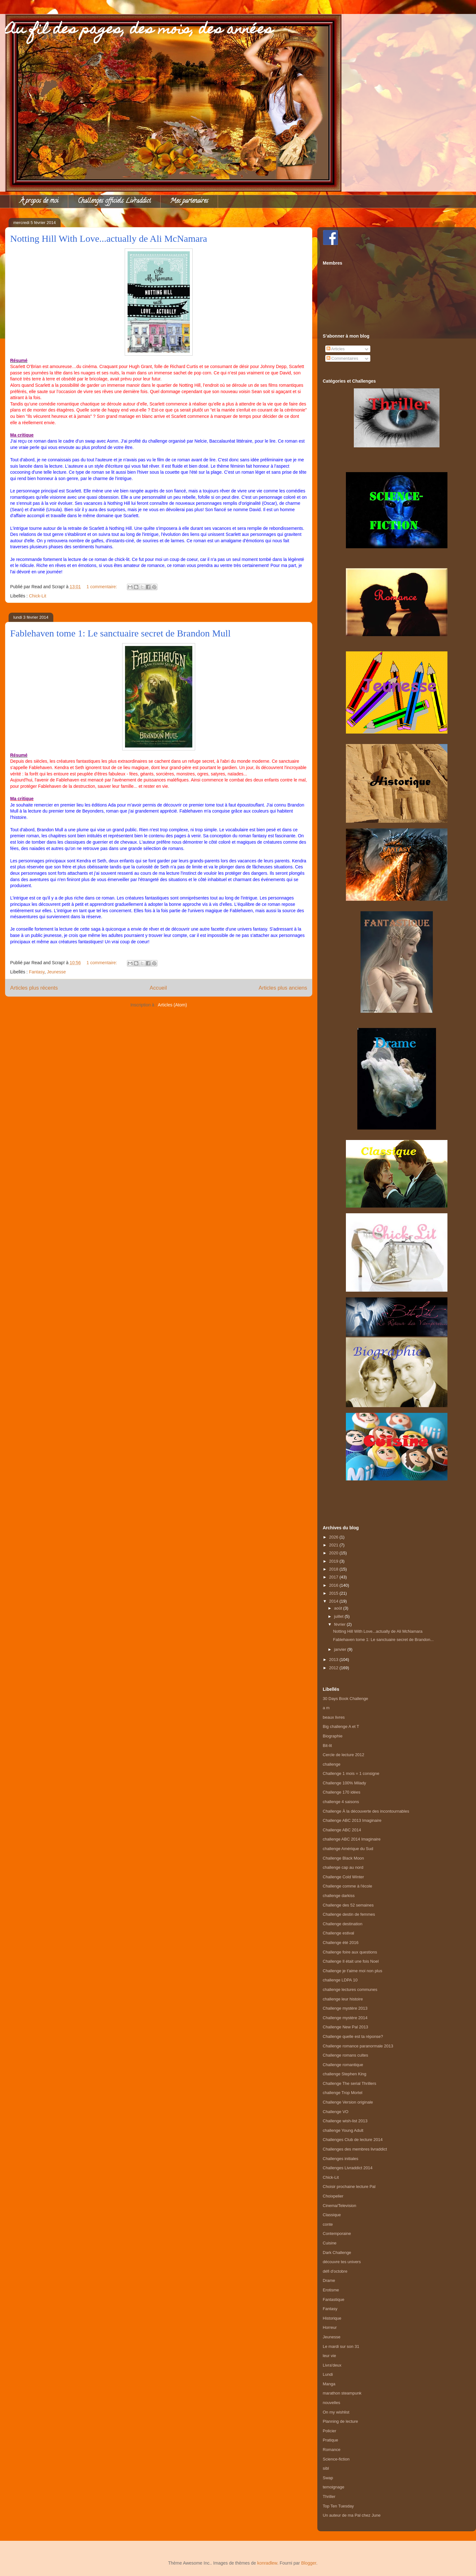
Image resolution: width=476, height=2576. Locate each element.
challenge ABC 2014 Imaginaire (351, 1839)
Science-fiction (336, 2459)
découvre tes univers (342, 2261)
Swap (328, 2477)
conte (328, 2224)
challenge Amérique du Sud (348, 1848)
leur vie (329, 2355)
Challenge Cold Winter (343, 1876)
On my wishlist (336, 2412)
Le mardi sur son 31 (341, 2346)
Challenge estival (338, 1933)
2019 (334, 1561)
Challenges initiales (340, 2158)
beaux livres (334, 1717)
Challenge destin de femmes (349, 1914)
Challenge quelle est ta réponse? (353, 2036)
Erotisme (331, 2290)
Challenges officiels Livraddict (114, 201)
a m (326, 1707)
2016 (334, 1585)
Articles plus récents (34, 988)
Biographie (332, 1736)
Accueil (158, 988)
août (338, 1608)
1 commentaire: (102, 586)
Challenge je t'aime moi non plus (352, 1970)
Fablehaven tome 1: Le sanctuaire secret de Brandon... (383, 1639)
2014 (334, 1601)
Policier (329, 2430)
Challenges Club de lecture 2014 (353, 2139)
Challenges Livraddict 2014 (348, 2167)
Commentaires (342, 358)
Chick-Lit (37, 595)
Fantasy (36, 971)
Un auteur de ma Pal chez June (351, 2515)
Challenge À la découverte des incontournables (366, 1811)
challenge (331, 1764)
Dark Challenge (337, 2252)
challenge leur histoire (343, 1999)
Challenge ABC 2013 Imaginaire (352, 1820)
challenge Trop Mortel (342, 2092)
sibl (326, 2468)
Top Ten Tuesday (338, 2506)
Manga (329, 2384)
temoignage (333, 2487)
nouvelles (331, 2402)
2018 (334, 1569)
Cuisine (329, 2243)
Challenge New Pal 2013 (345, 2027)
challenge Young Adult (343, 2130)
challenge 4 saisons (341, 1801)
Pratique (330, 2440)
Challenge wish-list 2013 (345, 2120)
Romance (331, 2449)
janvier (340, 1649)
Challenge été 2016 (341, 1942)
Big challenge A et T (341, 1726)
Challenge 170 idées (341, 1792)
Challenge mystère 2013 (345, 2008)
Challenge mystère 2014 (345, 2017)
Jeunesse (56, 971)
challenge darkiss (338, 1895)
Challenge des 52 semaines (348, 1905)
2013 (334, 1659)
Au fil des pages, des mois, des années (139, 30)
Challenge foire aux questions (350, 1952)
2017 (334, 1577)
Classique (332, 2214)
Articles (336, 348)
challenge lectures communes (350, 1989)
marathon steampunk (342, 2393)
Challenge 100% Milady (344, 1783)
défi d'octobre (335, 2271)
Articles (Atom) (172, 1004)
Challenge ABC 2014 (342, 1830)
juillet (339, 1616)
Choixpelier (333, 2196)
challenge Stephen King (344, 2074)
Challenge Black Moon (343, 1858)
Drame (329, 2280)
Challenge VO (335, 2111)
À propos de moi (39, 201)
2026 (334, 1537)
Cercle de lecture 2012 (343, 1754)
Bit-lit (327, 1745)
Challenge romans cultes (345, 2055)
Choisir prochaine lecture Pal (349, 2186)
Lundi (328, 2374)
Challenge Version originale (348, 2102)
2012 (334, 1667)
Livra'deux (332, 2365)
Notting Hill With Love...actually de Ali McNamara (108, 238)
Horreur (330, 2327)
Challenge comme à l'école (347, 1886)
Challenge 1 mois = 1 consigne (351, 1773)
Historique (332, 2318)
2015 (334, 1593)
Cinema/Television (339, 2205)
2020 (334, 1553)
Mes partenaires (189, 201)
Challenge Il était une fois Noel (351, 1961)
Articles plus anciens (283, 988)
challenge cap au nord (343, 1867)
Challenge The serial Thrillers (349, 2083)
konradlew (267, 2563)
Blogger (308, 2563)
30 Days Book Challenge (345, 1698)
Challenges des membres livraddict (355, 2149)
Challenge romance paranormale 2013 (358, 2046)
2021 (334, 1545)
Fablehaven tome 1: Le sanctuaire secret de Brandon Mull (120, 633)
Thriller (329, 2496)
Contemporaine (337, 2233)
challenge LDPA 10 (340, 1980)
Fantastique (333, 2299)
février (340, 1624)
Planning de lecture (340, 2421)
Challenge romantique (343, 2064)
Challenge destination (342, 1923)
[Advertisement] (397, 1495)
